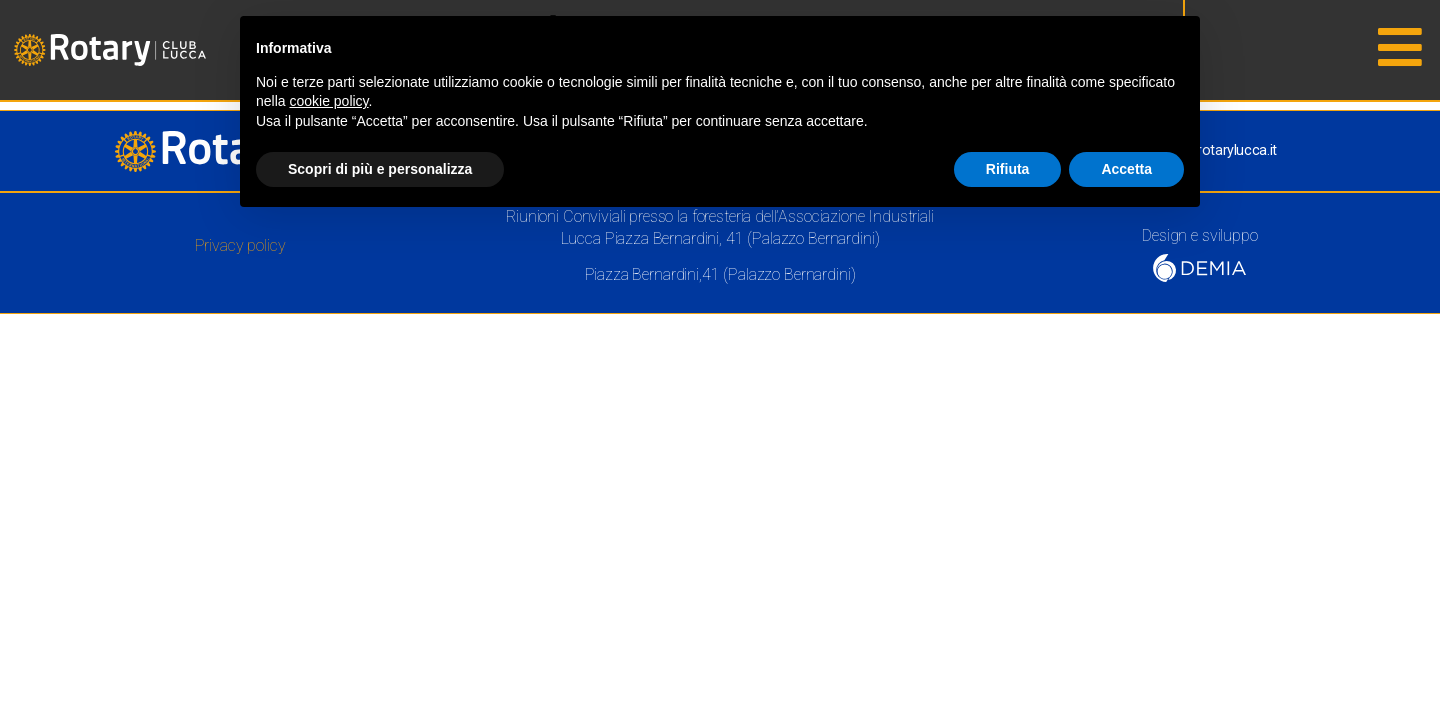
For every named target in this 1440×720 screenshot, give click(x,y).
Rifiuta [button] (1008, 169)
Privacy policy (240, 245)
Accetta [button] (1126, 169)
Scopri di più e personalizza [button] (380, 169)
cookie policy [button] (328, 101)
